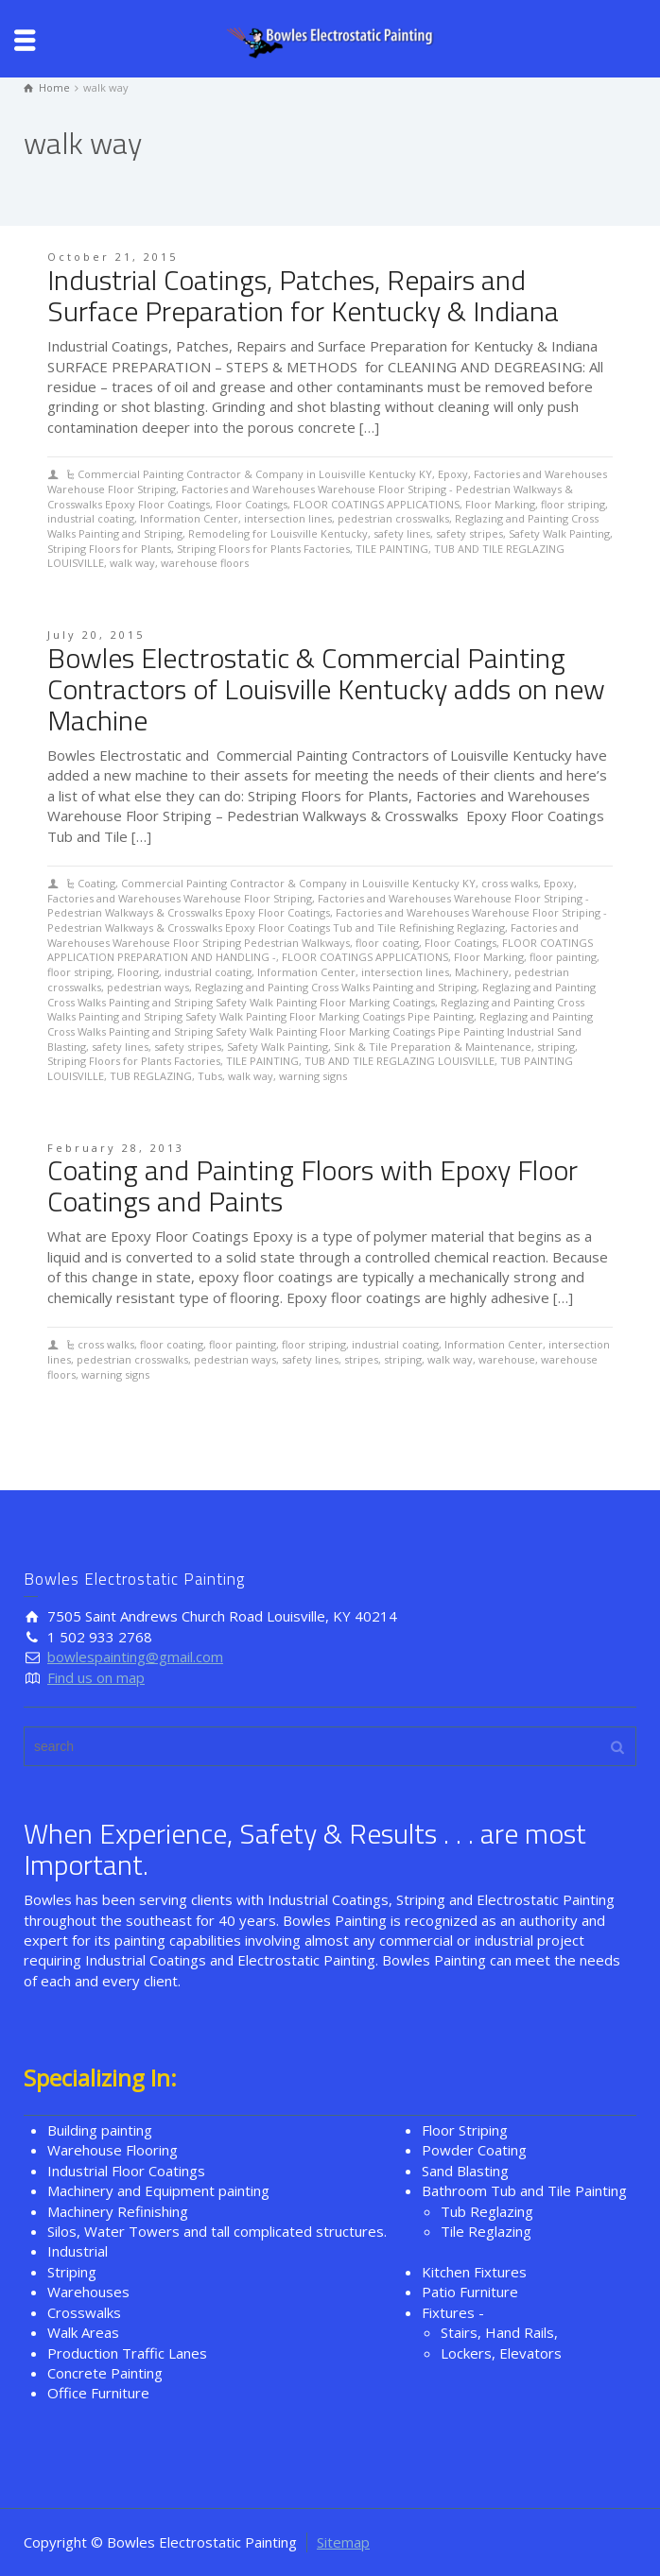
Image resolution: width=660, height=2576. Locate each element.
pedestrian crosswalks (393, 518)
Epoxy (453, 474)
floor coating (387, 943)
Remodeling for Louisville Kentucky (278, 533)
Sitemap (343, 2542)
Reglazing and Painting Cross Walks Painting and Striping (336, 987)
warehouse (506, 1359)
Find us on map (96, 1677)
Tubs (210, 1076)
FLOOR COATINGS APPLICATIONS (376, 504)
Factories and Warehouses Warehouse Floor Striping (179, 898)
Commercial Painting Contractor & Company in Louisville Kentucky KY (255, 474)
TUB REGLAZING (151, 1076)
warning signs (313, 1076)
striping (556, 1046)
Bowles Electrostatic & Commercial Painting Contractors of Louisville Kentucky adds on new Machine (326, 689)
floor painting (563, 957)
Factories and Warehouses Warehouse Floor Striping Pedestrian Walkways (313, 935)
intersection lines (288, 518)
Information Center (189, 518)
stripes (361, 1359)
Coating (96, 883)
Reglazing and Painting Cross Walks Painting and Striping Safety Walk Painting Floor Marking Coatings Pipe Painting (315, 1009)
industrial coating (90, 518)
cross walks (509, 883)
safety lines (401, 533)
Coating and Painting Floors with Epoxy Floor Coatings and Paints (312, 1185)
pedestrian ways (148, 987)
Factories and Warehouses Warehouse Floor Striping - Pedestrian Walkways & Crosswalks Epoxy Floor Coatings (318, 905)
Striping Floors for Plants (109, 548)
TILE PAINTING (392, 548)
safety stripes (469, 533)
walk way (132, 563)
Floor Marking (500, 504)
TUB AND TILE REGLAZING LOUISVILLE (399, 1061)
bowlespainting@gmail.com (135, 1656)
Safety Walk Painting (559, 533)
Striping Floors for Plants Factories (263, 548)
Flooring (138, 972)
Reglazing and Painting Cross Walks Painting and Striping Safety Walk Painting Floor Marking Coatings (321, 994)
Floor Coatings (251, 504)
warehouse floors (205, 563)
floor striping (573, 504)
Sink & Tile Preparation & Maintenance (432, 1046)
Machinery (482, 972)
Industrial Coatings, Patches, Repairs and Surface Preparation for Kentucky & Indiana (303, 295)
